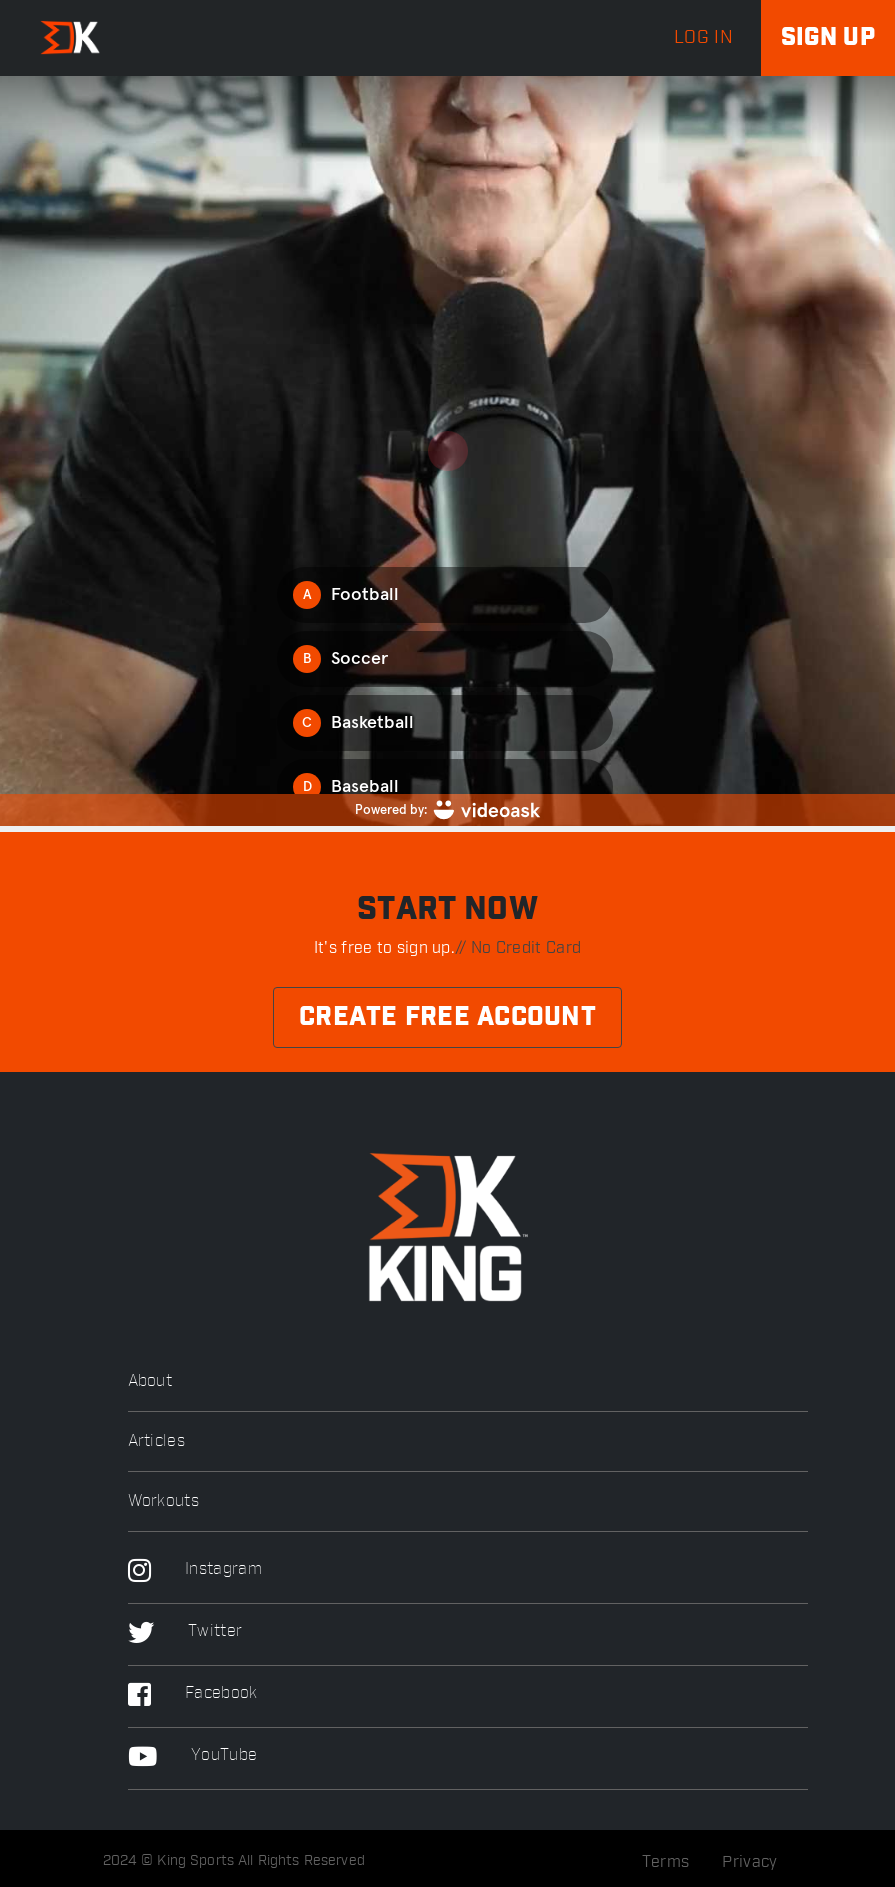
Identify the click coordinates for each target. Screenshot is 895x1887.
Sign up (828, 38)
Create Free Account (447, 1017)
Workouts (163, 1501)
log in (703, 38)
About (150, 1381)
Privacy (749, 1862)
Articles (156, 1441)
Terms (666, 1862)
